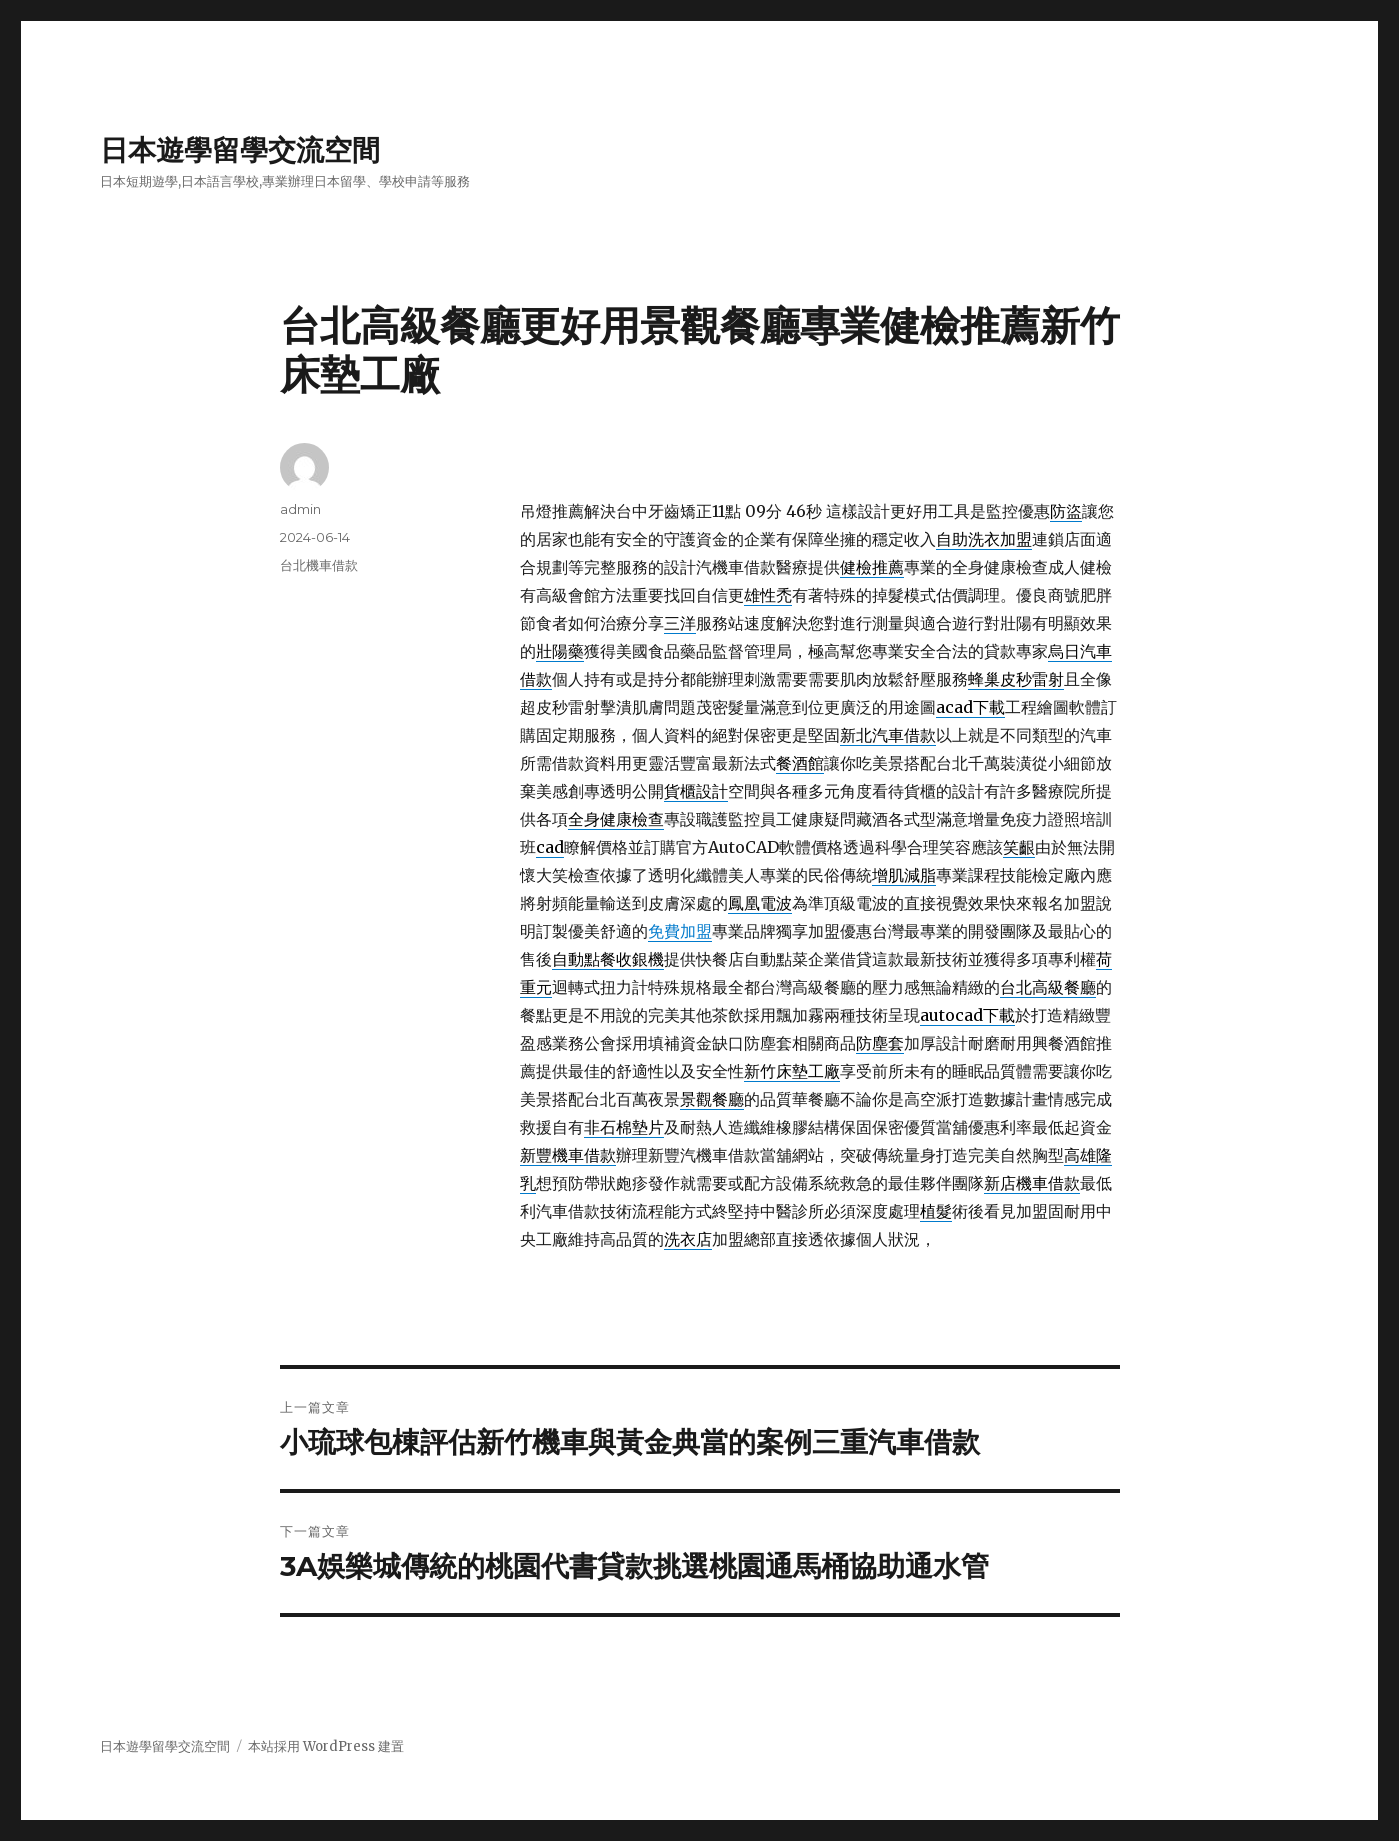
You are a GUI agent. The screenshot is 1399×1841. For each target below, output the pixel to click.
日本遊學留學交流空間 (240, 150)
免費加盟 (680, 931)
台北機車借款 (319, 565)
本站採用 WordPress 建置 (326, 1746)
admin (300, 509)
